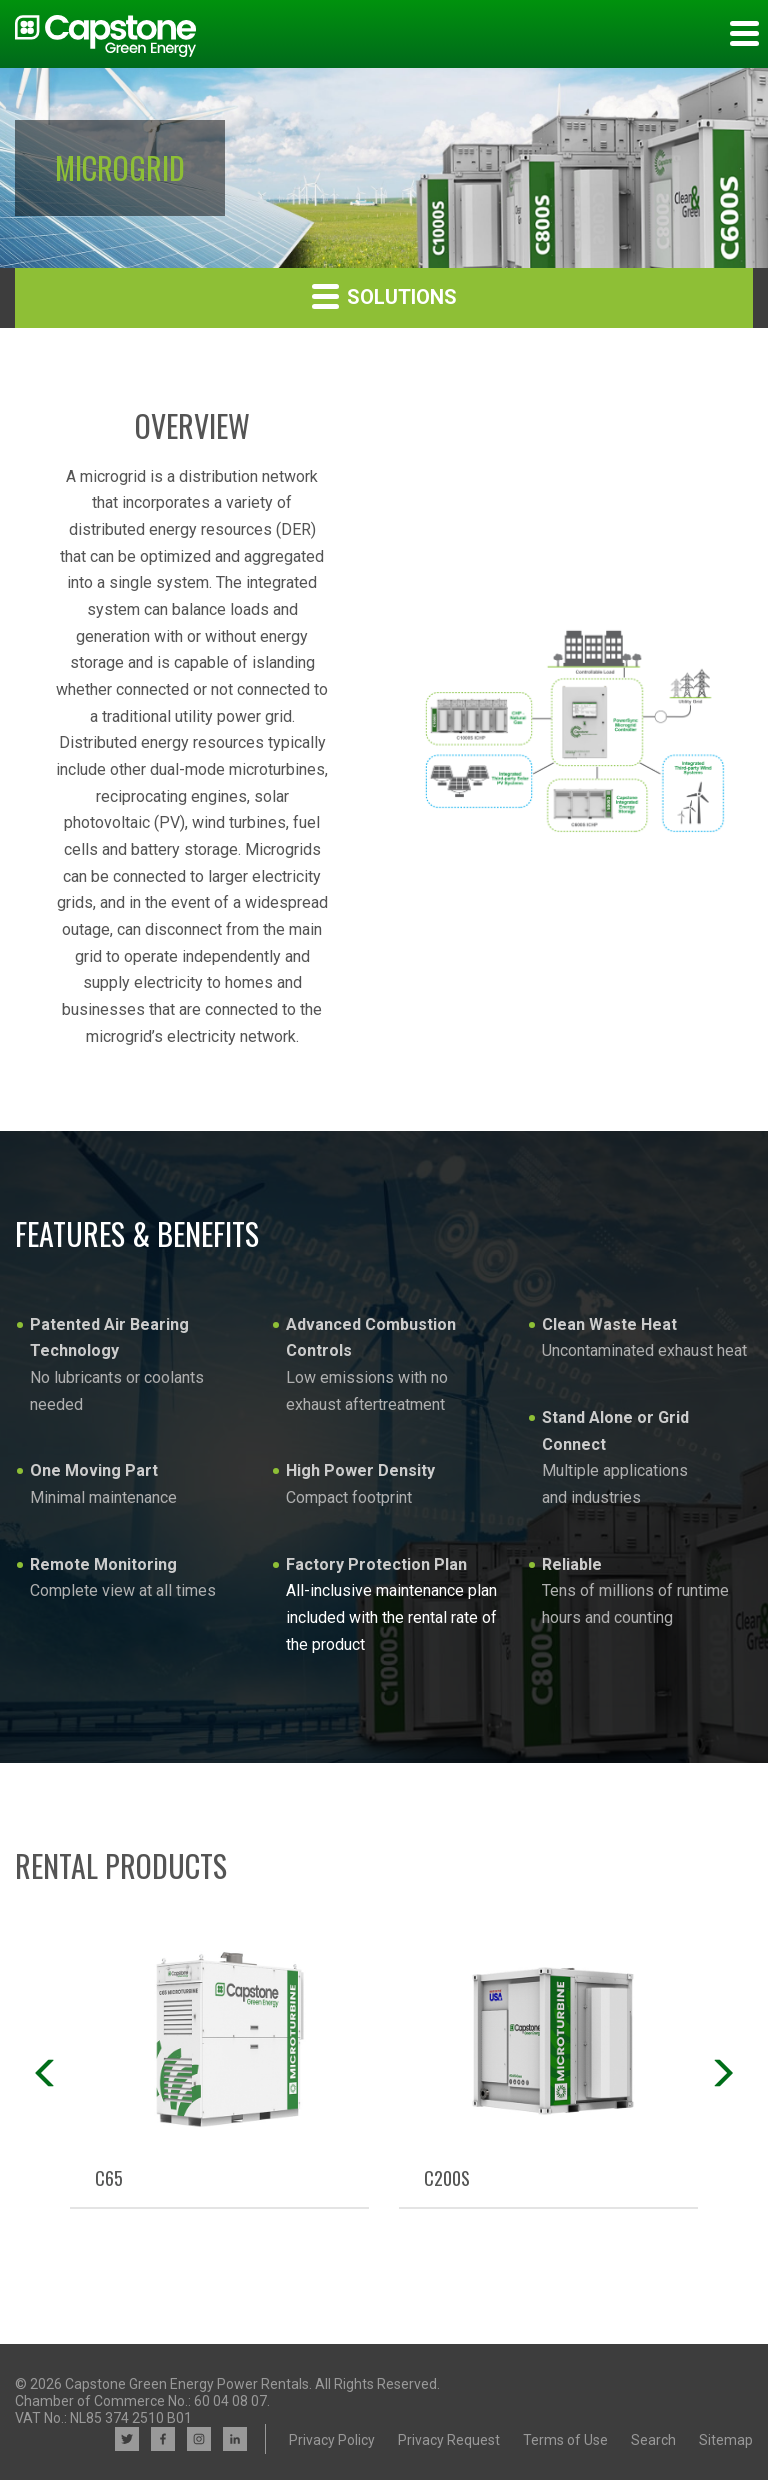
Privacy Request (449, 2440)
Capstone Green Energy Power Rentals (187, 2384)
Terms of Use (565, 2440)
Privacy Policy (332, 2440)
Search (653, 2440)
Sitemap (726, 2440)
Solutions (384, 295)
